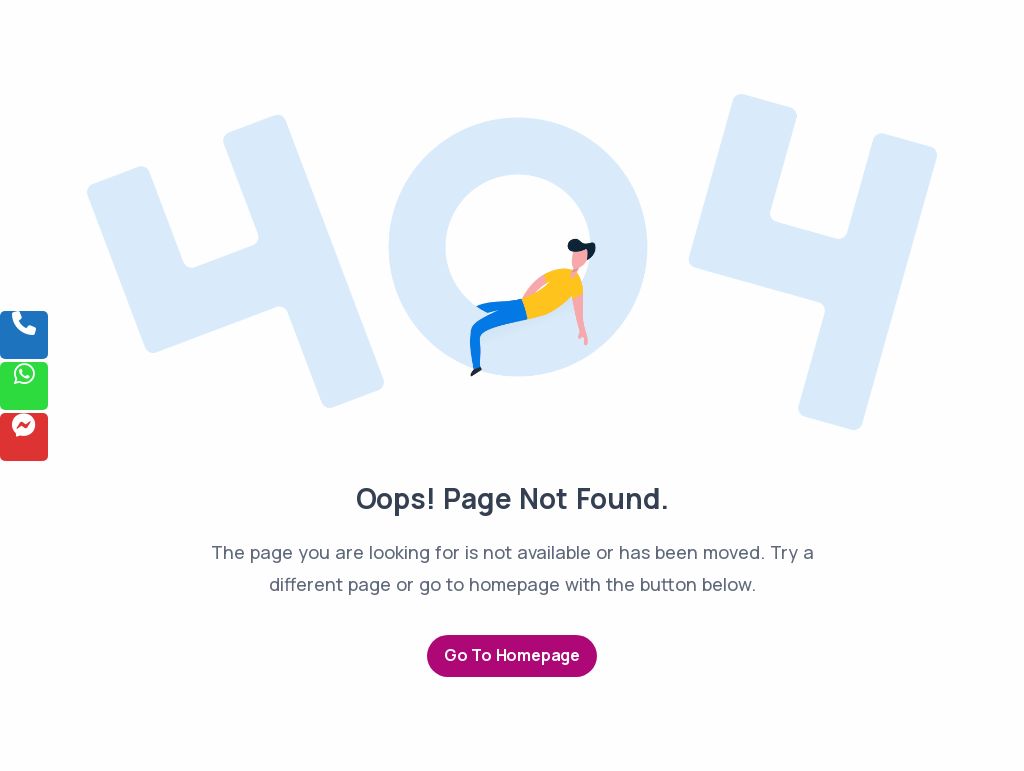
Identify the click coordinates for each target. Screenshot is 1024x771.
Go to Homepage (512, 655)
